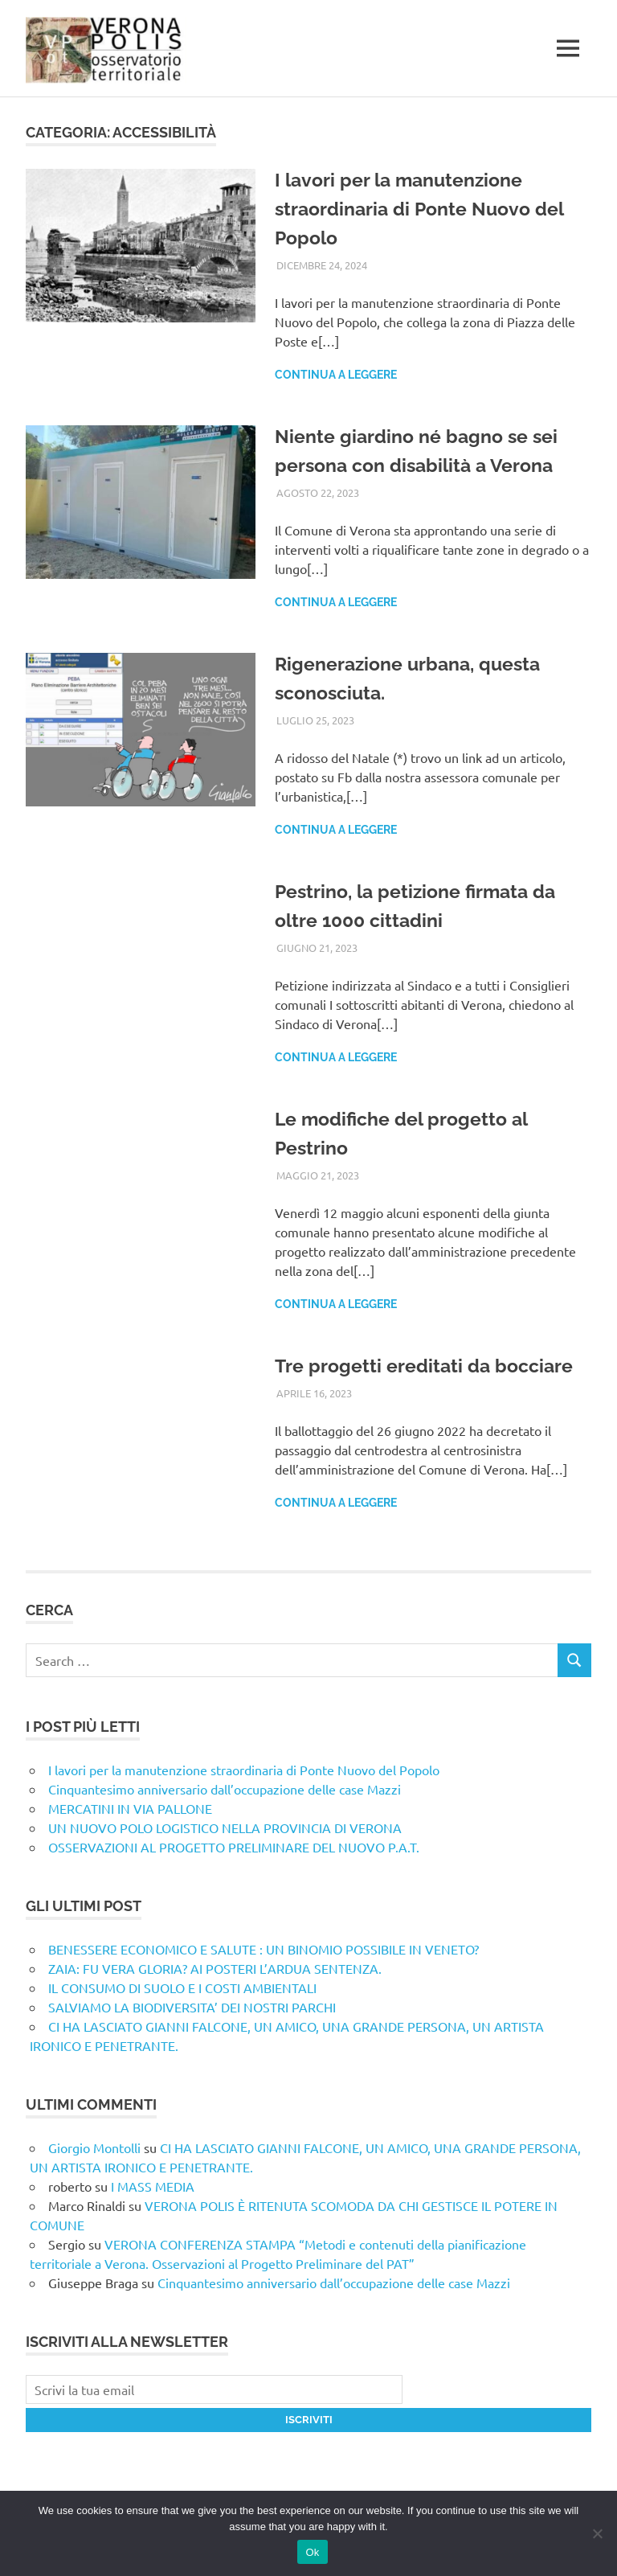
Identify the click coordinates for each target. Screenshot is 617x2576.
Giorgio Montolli (94, 2147)
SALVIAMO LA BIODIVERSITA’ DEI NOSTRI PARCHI (192, 2007)
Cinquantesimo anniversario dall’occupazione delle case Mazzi (224, 1789)
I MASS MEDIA (152, 2186)
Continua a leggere (336, 374)
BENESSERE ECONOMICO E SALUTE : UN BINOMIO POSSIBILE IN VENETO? (263, 1949)
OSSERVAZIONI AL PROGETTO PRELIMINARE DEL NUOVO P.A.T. (233, 1847)
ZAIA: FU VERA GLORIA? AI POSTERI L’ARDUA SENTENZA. (215, 1968)
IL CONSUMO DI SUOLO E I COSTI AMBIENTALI (182, 1987)
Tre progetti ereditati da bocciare (427, 1365)
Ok (312, 2552)
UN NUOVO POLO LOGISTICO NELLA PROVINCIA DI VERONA (225, 1827)
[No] (597, 2533)
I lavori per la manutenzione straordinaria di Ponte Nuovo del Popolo (424, 208)
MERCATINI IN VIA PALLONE (130, 1808)
